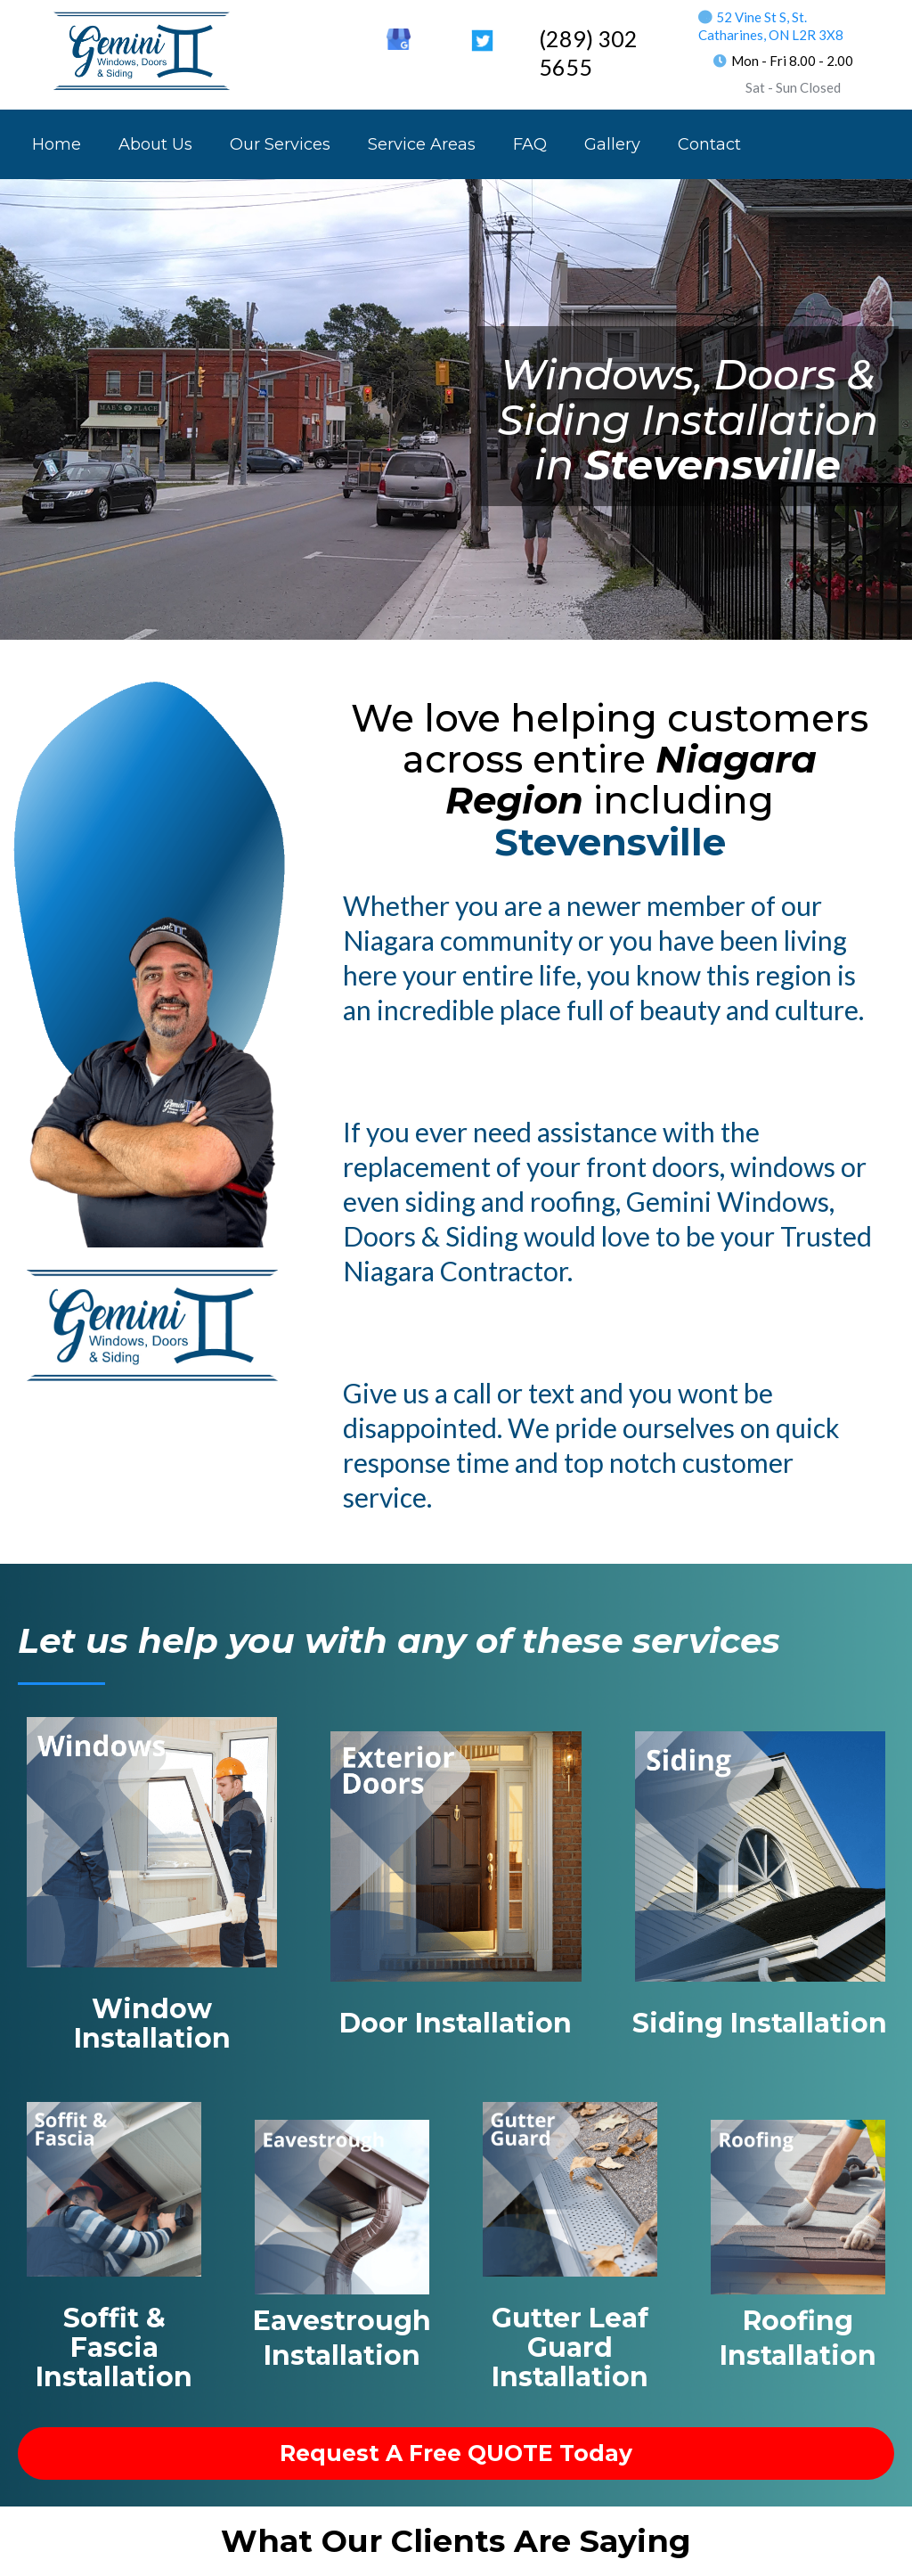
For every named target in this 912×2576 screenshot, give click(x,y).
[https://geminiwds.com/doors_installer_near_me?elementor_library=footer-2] (455, 1855)
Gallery (612, 144)
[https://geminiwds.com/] (142, 50)
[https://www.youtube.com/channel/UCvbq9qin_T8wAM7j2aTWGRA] (440, 36)
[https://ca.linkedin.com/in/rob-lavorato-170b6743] (357, 36)
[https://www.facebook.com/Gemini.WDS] (315, 36)
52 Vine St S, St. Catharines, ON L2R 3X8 (770, 26)
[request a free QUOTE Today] (456, 2453)
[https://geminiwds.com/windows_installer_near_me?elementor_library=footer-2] (152, 1841)
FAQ (530, 144)
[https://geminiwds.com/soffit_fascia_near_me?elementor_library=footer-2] (114, 2188)
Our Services (280, 144)
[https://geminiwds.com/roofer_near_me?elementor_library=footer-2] (798, 2206)
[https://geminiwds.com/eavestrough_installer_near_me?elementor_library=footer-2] (342, 2206)
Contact (709, 144)
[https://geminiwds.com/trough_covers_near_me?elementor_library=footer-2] (570, 2188)
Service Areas (422, 144)
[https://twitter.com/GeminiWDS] (482, 39)
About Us (155, 144)
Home (56, 144)
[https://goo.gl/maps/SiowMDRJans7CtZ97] (399, 38)
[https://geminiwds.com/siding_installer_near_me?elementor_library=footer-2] (760, 1855)
